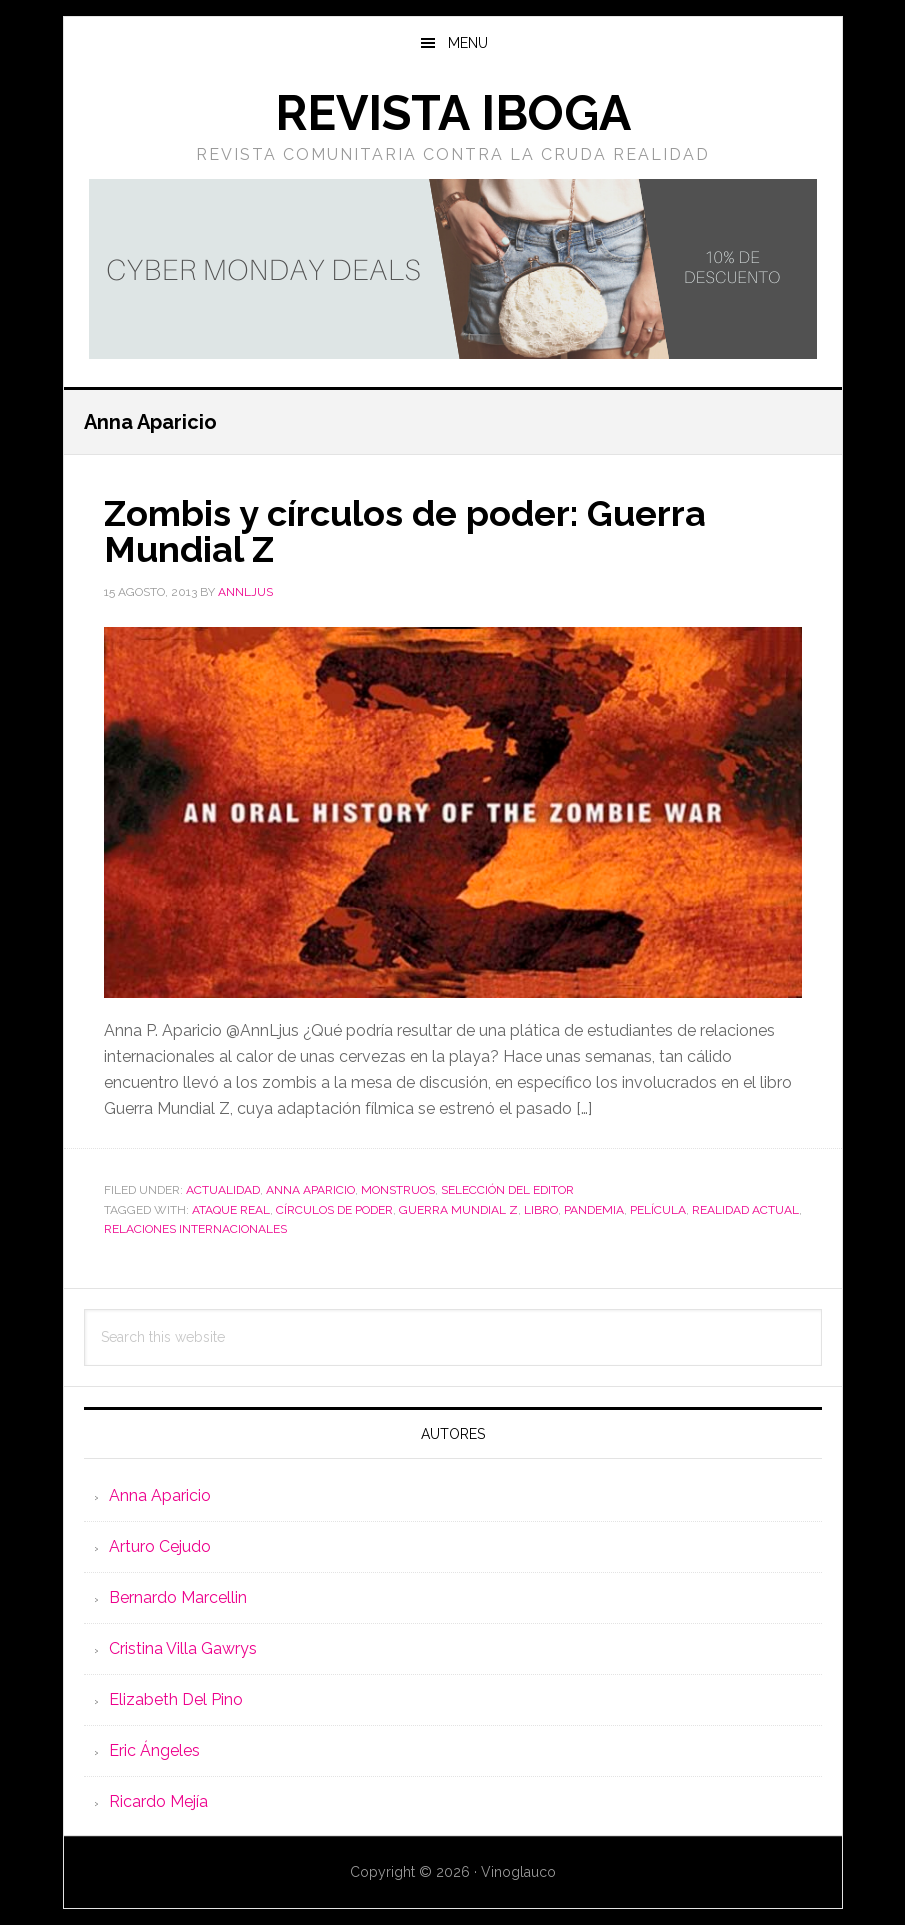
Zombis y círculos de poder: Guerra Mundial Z (405, 531)
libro (541, 1210)
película (658, 1210)
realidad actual (745, 1210)
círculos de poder (334, 1210)
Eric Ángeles (154, 1750)
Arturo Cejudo (160, 1546)
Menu (468, 43)
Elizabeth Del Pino (176, 1699)
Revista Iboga (453, 113)
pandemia (594, 1210)
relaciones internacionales (195, 1229)
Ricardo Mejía (158, 1801)
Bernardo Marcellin (178, 1597)
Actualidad (223, 1190)
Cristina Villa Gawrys (183, 1648)
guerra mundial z (458, 1210)
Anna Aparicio (310, 1190)
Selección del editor (507, 1190)
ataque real (231, 1210)
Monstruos (398, 1190)
